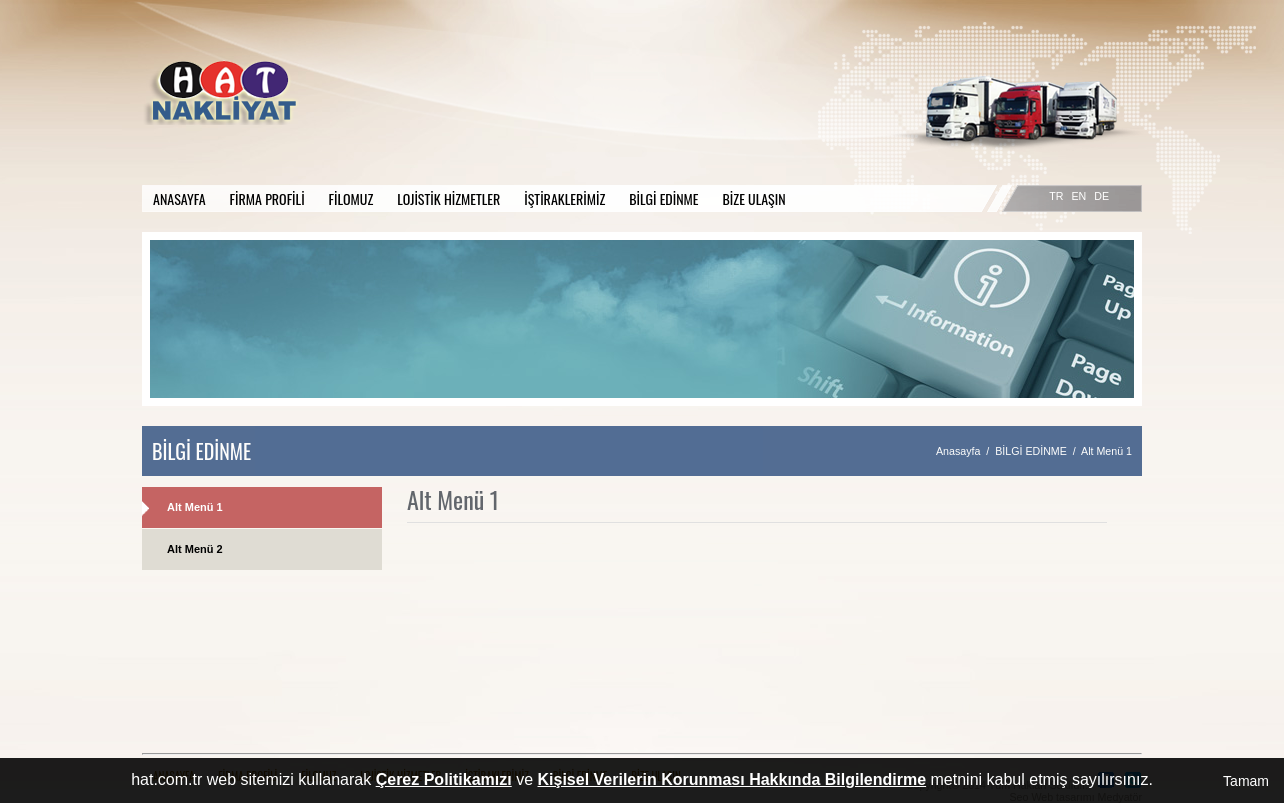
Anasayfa (958, 451)
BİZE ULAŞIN (754, 198)
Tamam (1246, 781)
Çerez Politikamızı (444, 779)
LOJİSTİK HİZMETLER (448, 198)
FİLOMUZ (351, 198)
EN (1078, 196)
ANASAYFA (179, 198)
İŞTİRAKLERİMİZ (564, 198)
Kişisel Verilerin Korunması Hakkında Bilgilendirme (732, 779)
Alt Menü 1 (195, 507)
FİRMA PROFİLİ (267, 198)
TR (1056, 196)
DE (1101, 196)
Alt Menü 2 (195, 549)
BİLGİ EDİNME (663, 198)
